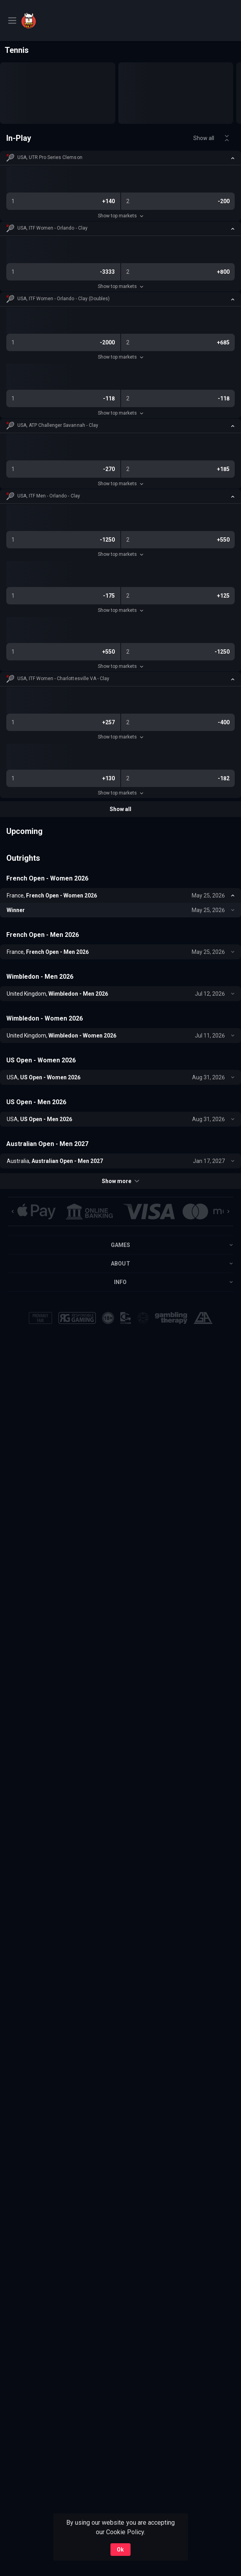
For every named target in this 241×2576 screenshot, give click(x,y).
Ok (120, 2549)
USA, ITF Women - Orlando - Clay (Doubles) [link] (63, 298)
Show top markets (120, 216)
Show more (120, 1181)
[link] (49, 20)
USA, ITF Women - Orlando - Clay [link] (52, 228)
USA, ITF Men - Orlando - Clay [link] (48, 496)
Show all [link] (203, 138)
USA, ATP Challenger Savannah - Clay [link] (57, 425)
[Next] (228, 1211)
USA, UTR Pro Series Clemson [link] (49, 157)
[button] (120, 158)
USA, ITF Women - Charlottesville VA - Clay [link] (63, 678)
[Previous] (12, 1211)
